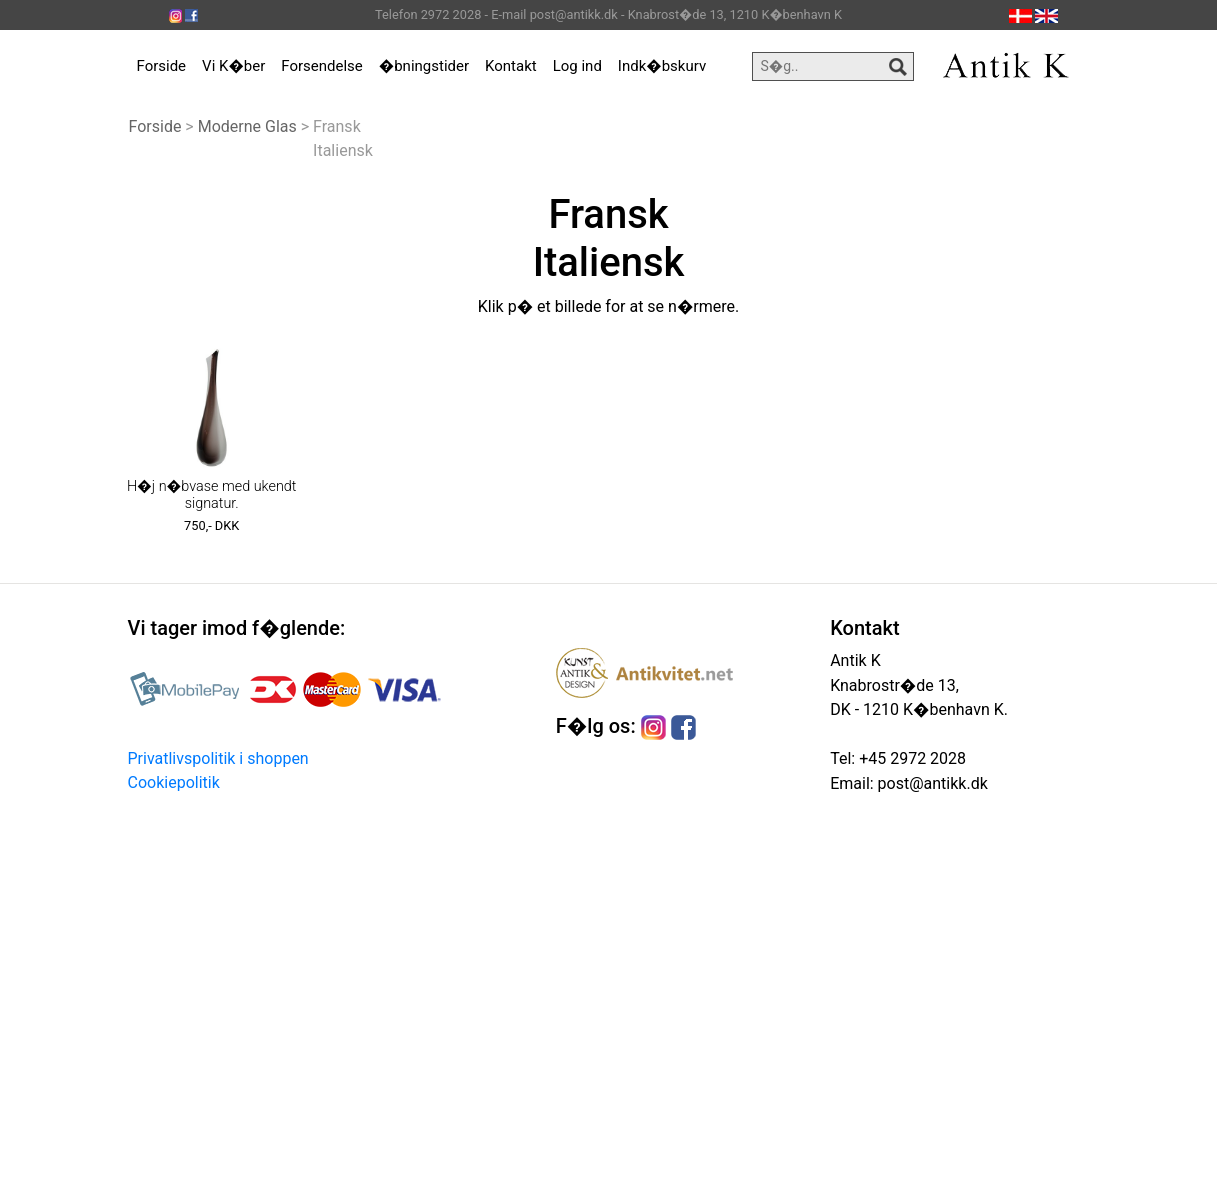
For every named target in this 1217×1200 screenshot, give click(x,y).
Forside (162, 66)
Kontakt (511, 66)
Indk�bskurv (662, 66)
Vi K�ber (233, 66)
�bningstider (424, 66)
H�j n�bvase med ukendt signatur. (212, 495)
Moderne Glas (247, 126)
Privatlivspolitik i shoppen (218, 758)
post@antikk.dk (931, 783)
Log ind (577, 66)
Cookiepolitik (174, 782)
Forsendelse (322, 66)
